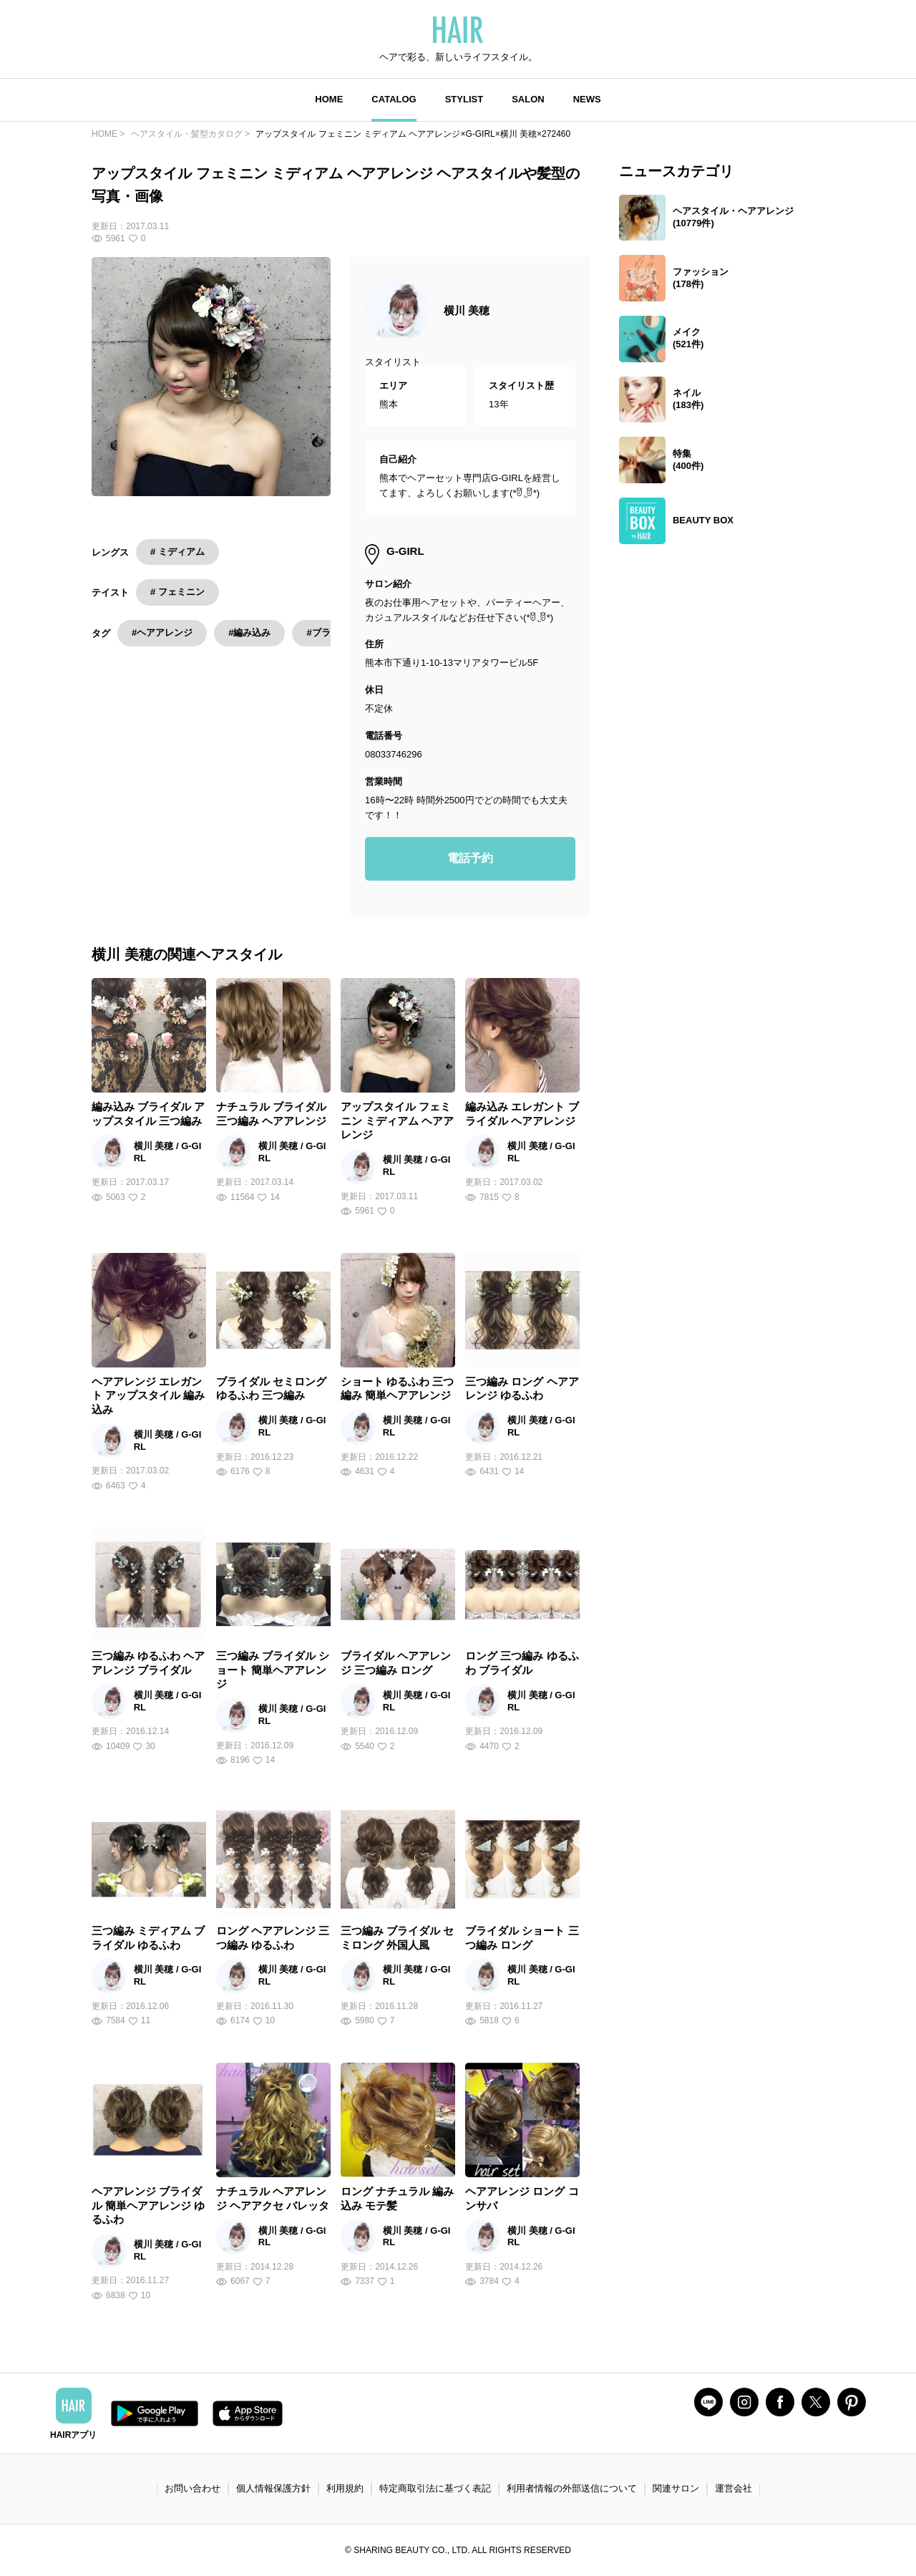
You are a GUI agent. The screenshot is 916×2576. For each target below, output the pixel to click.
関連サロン (676, 2488)
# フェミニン (177, 591)
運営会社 (733, 2488)
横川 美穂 (466, 310)
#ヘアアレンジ (162, 632)
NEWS (587, 99)
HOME (329, 99)
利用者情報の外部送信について (572, 2488)
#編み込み (249, 632)
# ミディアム (177, 551)
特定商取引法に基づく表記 (435, 2488)
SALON (528, 99)
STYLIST (464, 99)
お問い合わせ (192, 2488)
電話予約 (470, 858)
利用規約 (345, 2488)
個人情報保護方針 (273, 2488)
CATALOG (393, 99)
